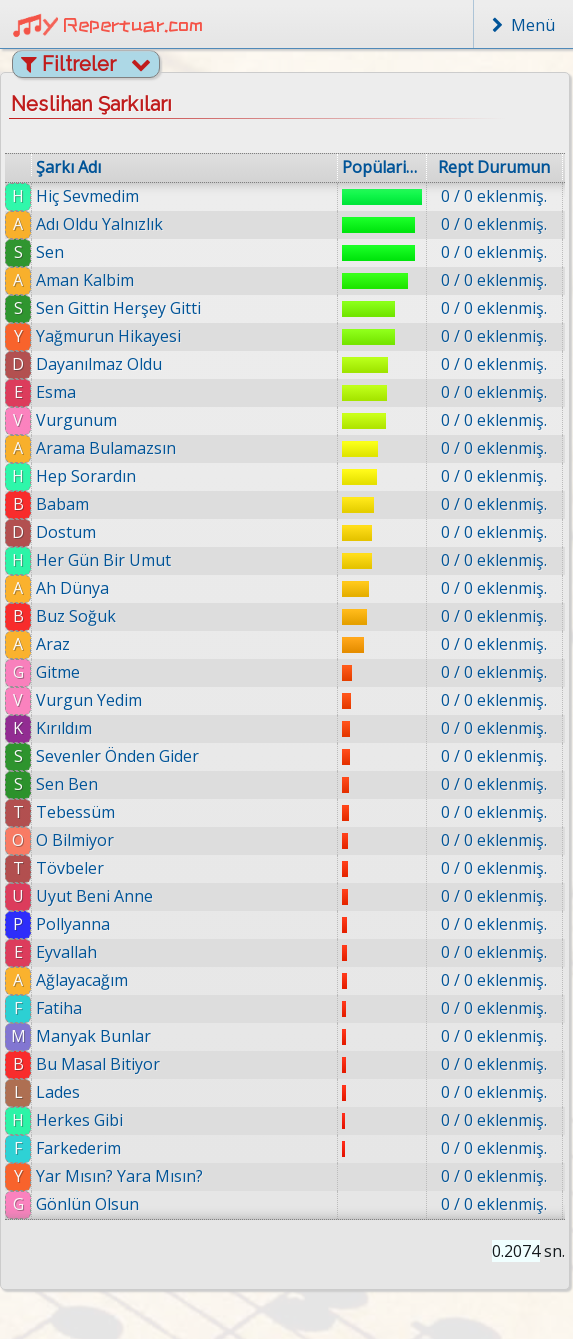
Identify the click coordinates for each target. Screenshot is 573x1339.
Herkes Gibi (79, 1120)
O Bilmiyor (75, 840)
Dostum (66, 532)
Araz (53, 644)
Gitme (58, 672)
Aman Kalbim (85, 280)
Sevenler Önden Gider (117, 756)
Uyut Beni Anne (94, 896)
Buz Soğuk (76, 616)
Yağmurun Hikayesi (108, 336)
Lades (58, 1092)
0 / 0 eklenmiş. (494, 196)
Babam (62, 504)
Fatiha (59, 1008)
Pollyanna (73, 924)
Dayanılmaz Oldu (99, 364)
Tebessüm (75, 812)
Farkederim (78, 1148)
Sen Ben (67, 784)
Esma (56, 392)
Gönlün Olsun (87, 1204)
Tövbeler (70, 868)
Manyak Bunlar (93, 1036)
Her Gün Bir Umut (103, 560)
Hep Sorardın (86, 476)
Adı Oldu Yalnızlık (99, 224)
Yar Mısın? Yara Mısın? (119, 1176)
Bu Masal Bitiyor (98, 1064)
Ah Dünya (72, 588)
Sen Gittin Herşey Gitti (118, 308)
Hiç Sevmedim (87, 196)
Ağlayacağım (82, 980)
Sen (50, 252)
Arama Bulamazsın (106, 448)
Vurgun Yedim (89, 700)
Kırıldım (64, 728)
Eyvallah (66, 952)
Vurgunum (76, 420)
